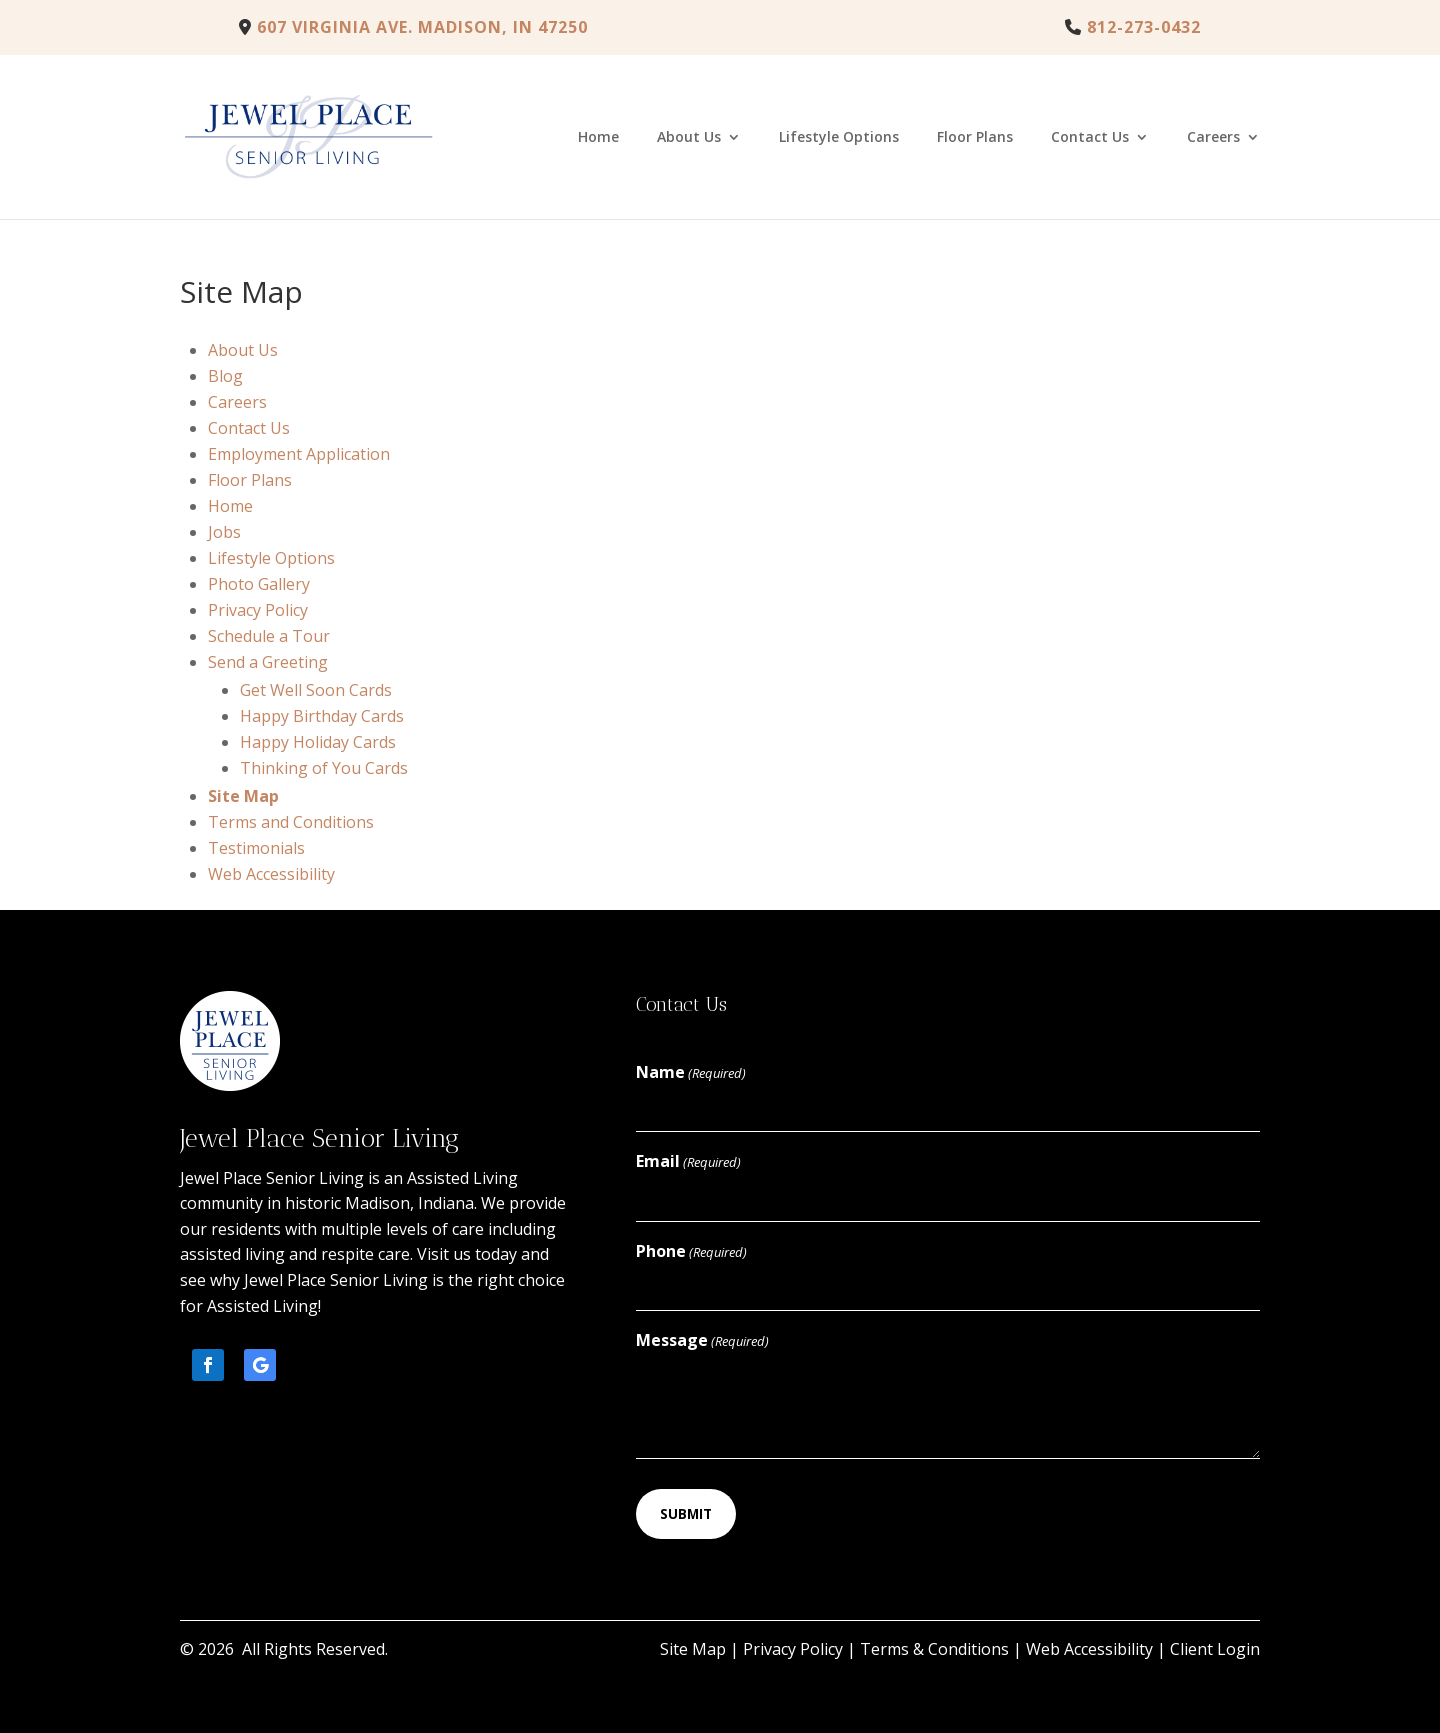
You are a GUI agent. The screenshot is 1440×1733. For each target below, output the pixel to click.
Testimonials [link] (256, 848)
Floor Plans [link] (975, 138)
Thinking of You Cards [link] (324, 768)
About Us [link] (689, 138)
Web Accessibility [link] (271, 874)
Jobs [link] (224, 532)
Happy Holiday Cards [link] (318, 742)
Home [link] (598, 138)
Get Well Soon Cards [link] (316, 690)
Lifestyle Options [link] (839, 138)
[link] (1133, 27)
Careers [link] (1213, 138)
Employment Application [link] (299, 454)
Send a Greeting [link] (268, 662)
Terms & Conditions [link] (934, 1649)
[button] (208, 1365)
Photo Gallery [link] (259, 584)
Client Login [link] (1215, 1649)
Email (688, 1162)
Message (702, 1341)
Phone (691, 1252)
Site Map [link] (243, 796)
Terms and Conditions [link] (291, 822)
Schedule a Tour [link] (269, 636)
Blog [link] (225, 376)
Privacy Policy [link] (258, 610)
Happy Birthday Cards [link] (322, 716)
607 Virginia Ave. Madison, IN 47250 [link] (413, 27)
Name (691, 1073)
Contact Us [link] (1090, 138)
